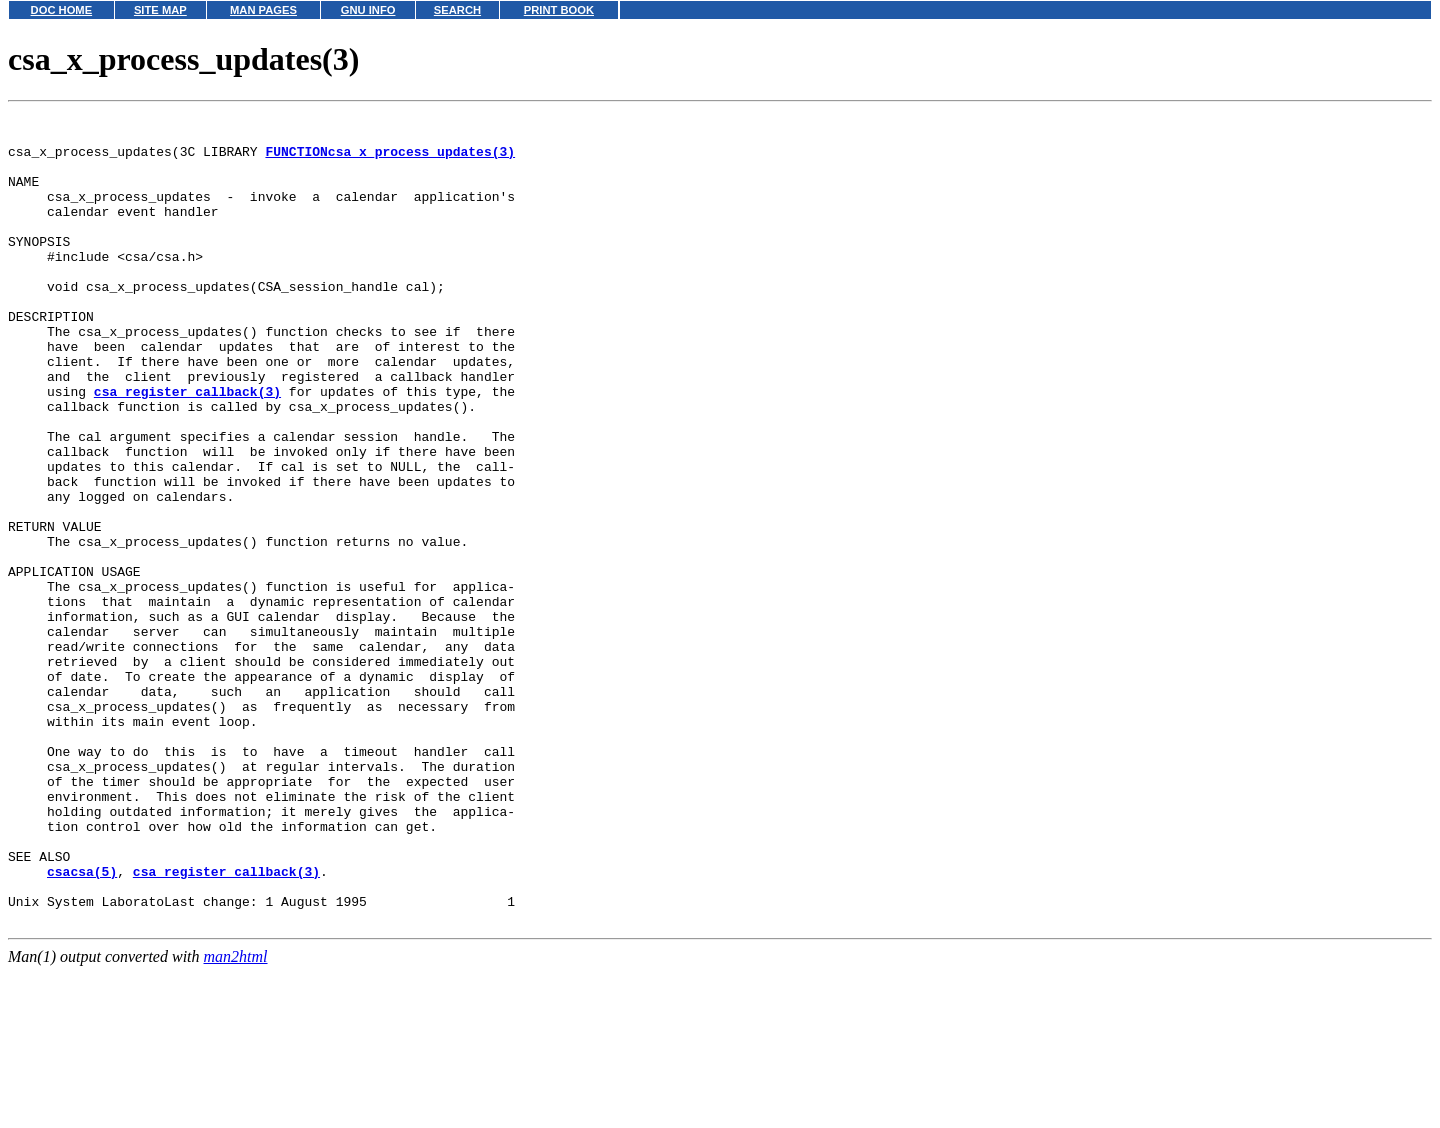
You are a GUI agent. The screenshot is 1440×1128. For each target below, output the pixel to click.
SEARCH (457, 10)
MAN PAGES (263, 10)
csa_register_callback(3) (187, 448)
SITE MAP (160, 10)
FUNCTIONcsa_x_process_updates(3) (390, 160)
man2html (236, 1118)
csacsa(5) (82, 1024)
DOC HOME (62, 10)
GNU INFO (368, 10)
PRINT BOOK (559, 10)
